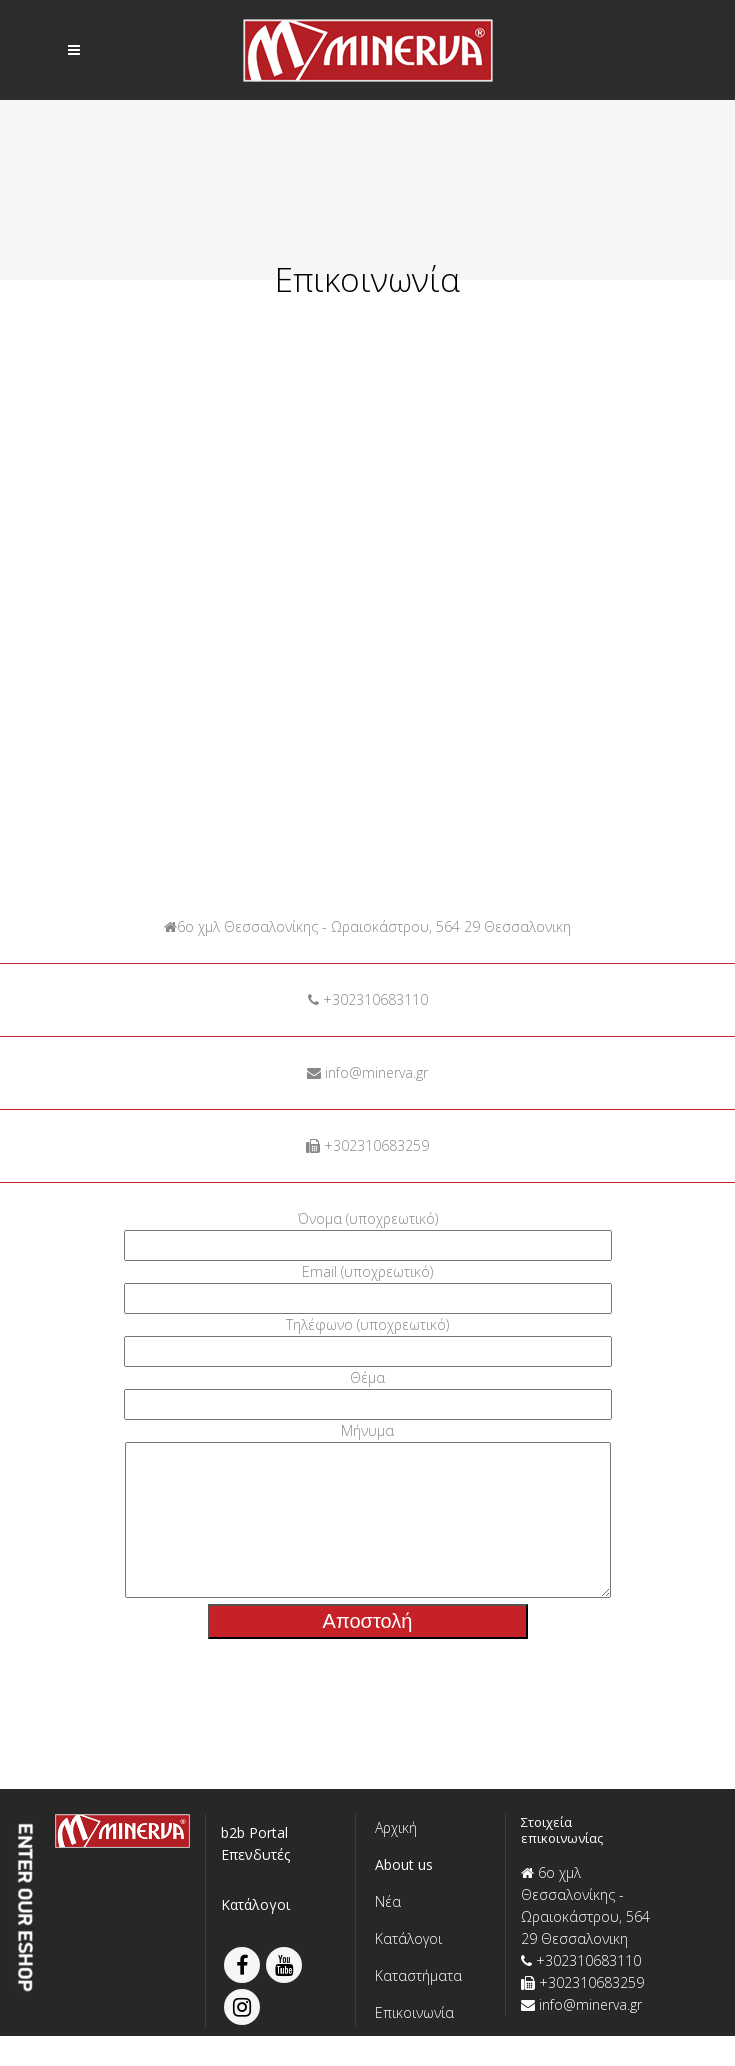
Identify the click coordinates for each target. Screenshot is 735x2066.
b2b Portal (254, 1862)
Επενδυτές (255, 1884)
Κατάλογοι (255, 1934)
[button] (430, 1894)
